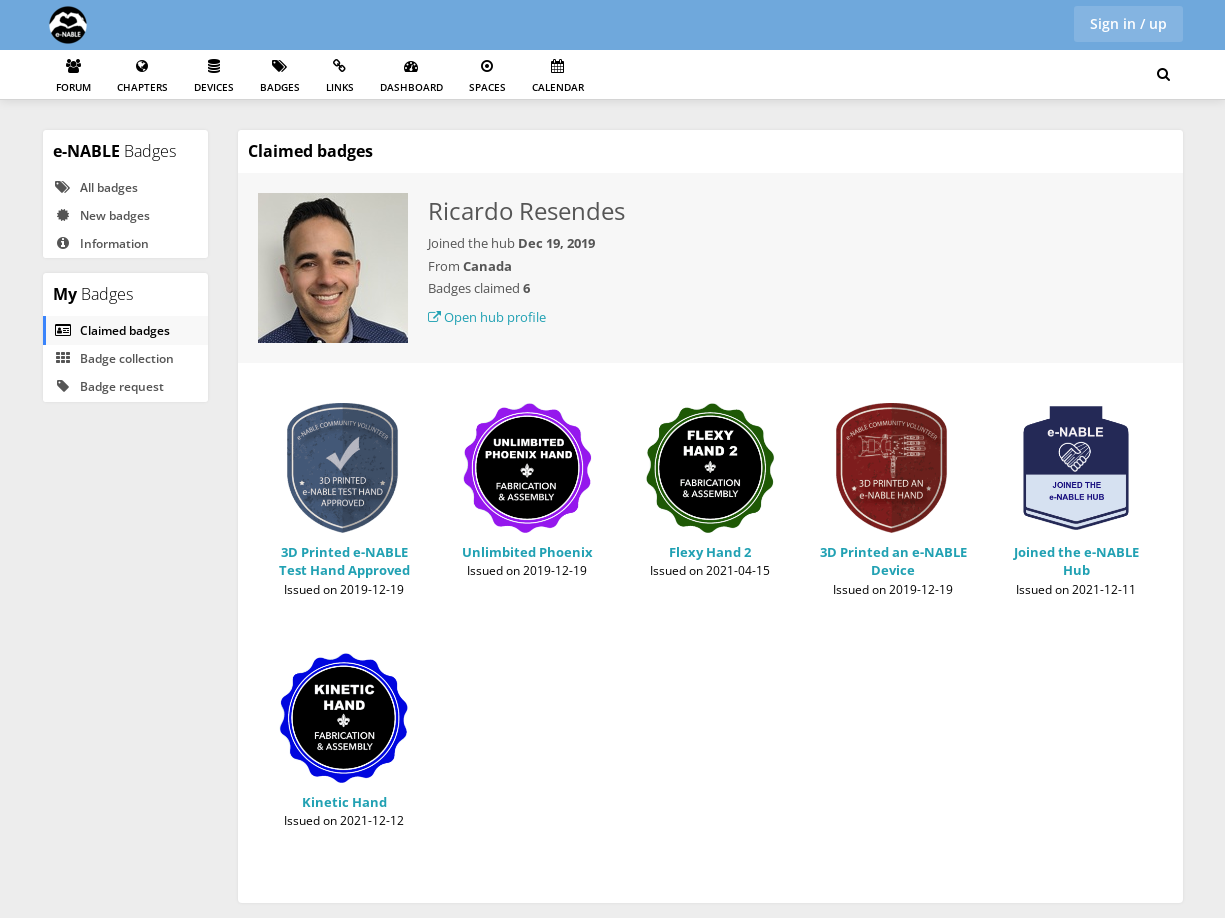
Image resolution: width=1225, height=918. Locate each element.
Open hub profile (487, 317)
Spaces (487, 76)
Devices (214, 76)
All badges (96, 187)
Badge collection (114, 358)
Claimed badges (112, 330)
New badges (102, 215)
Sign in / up (1128, 23)
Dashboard (411, 76)
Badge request (109, 386)
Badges (280, 76)
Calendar (558, 76)
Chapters (142, 76)
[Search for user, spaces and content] (1163, 75)
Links (340, 76)
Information (101, 243)
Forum (73, 76)
